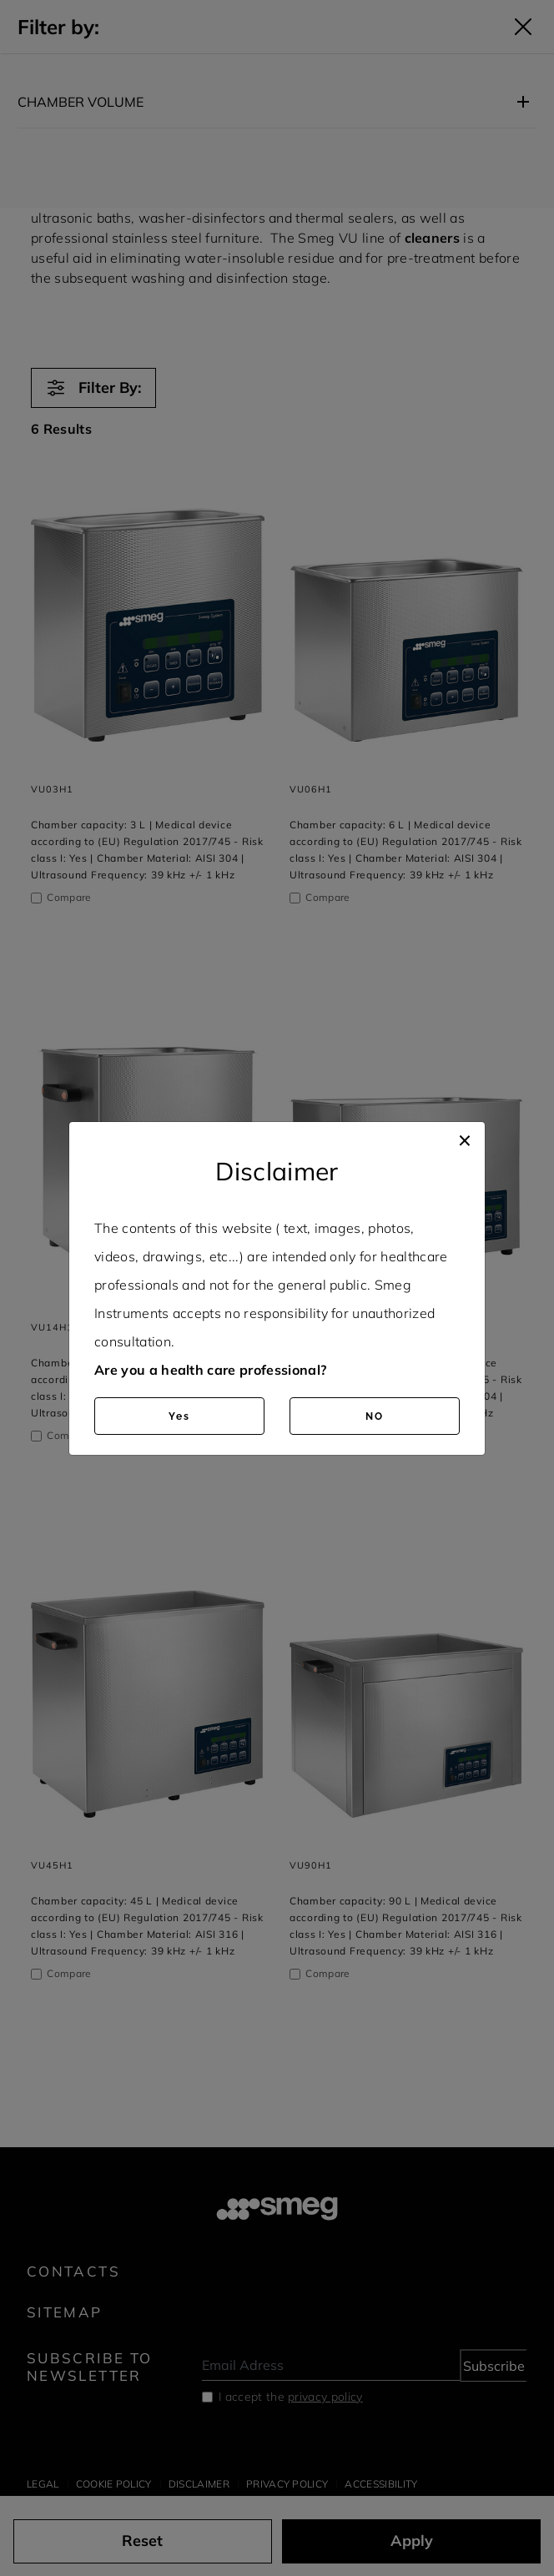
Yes (179, 1416)
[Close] (465, 1138)
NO (374, 1416)
